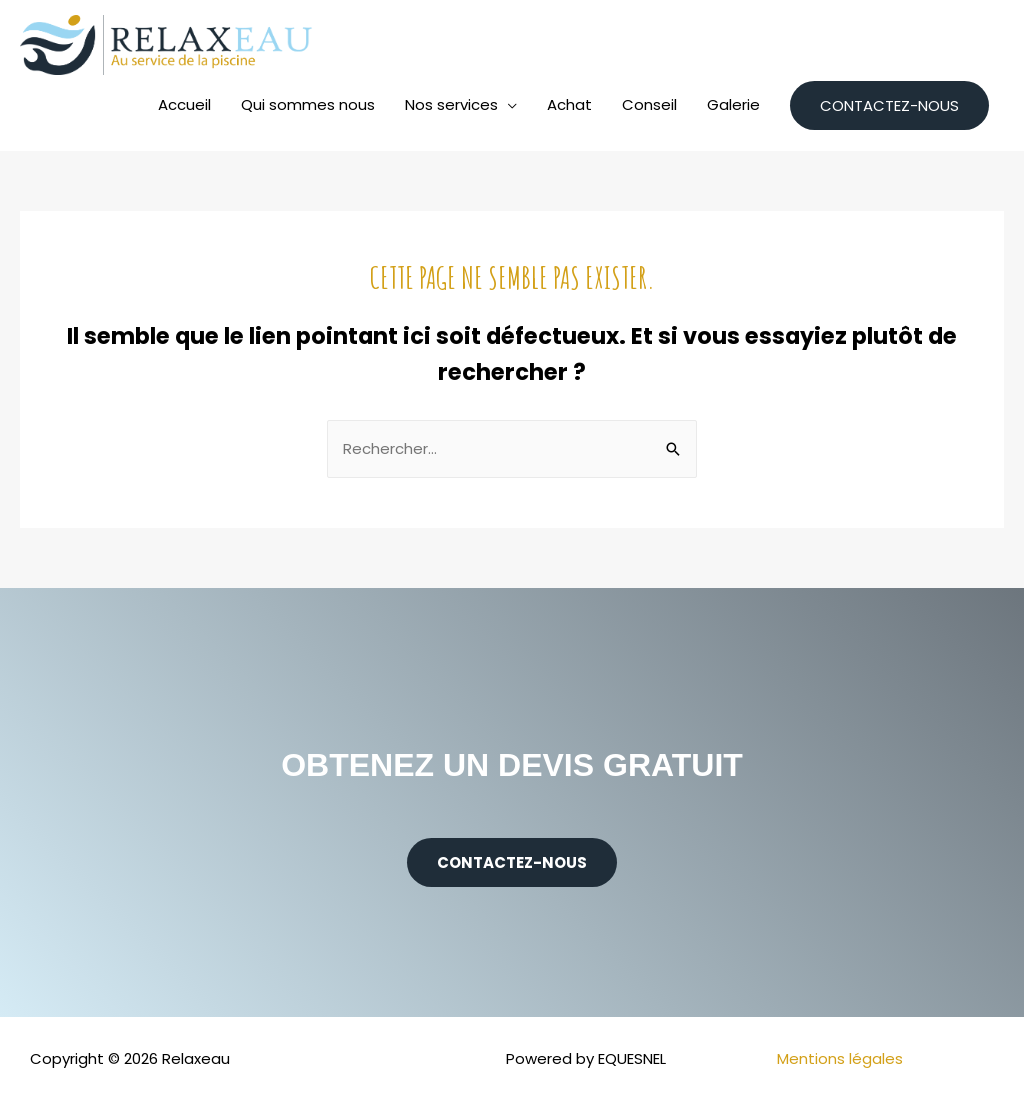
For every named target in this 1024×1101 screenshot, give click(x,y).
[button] (512, 862)
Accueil (184, 104)
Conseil (649, 104)
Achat (569, 104)
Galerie (733, 104)
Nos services (451, 104)
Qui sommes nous (308, 104)
